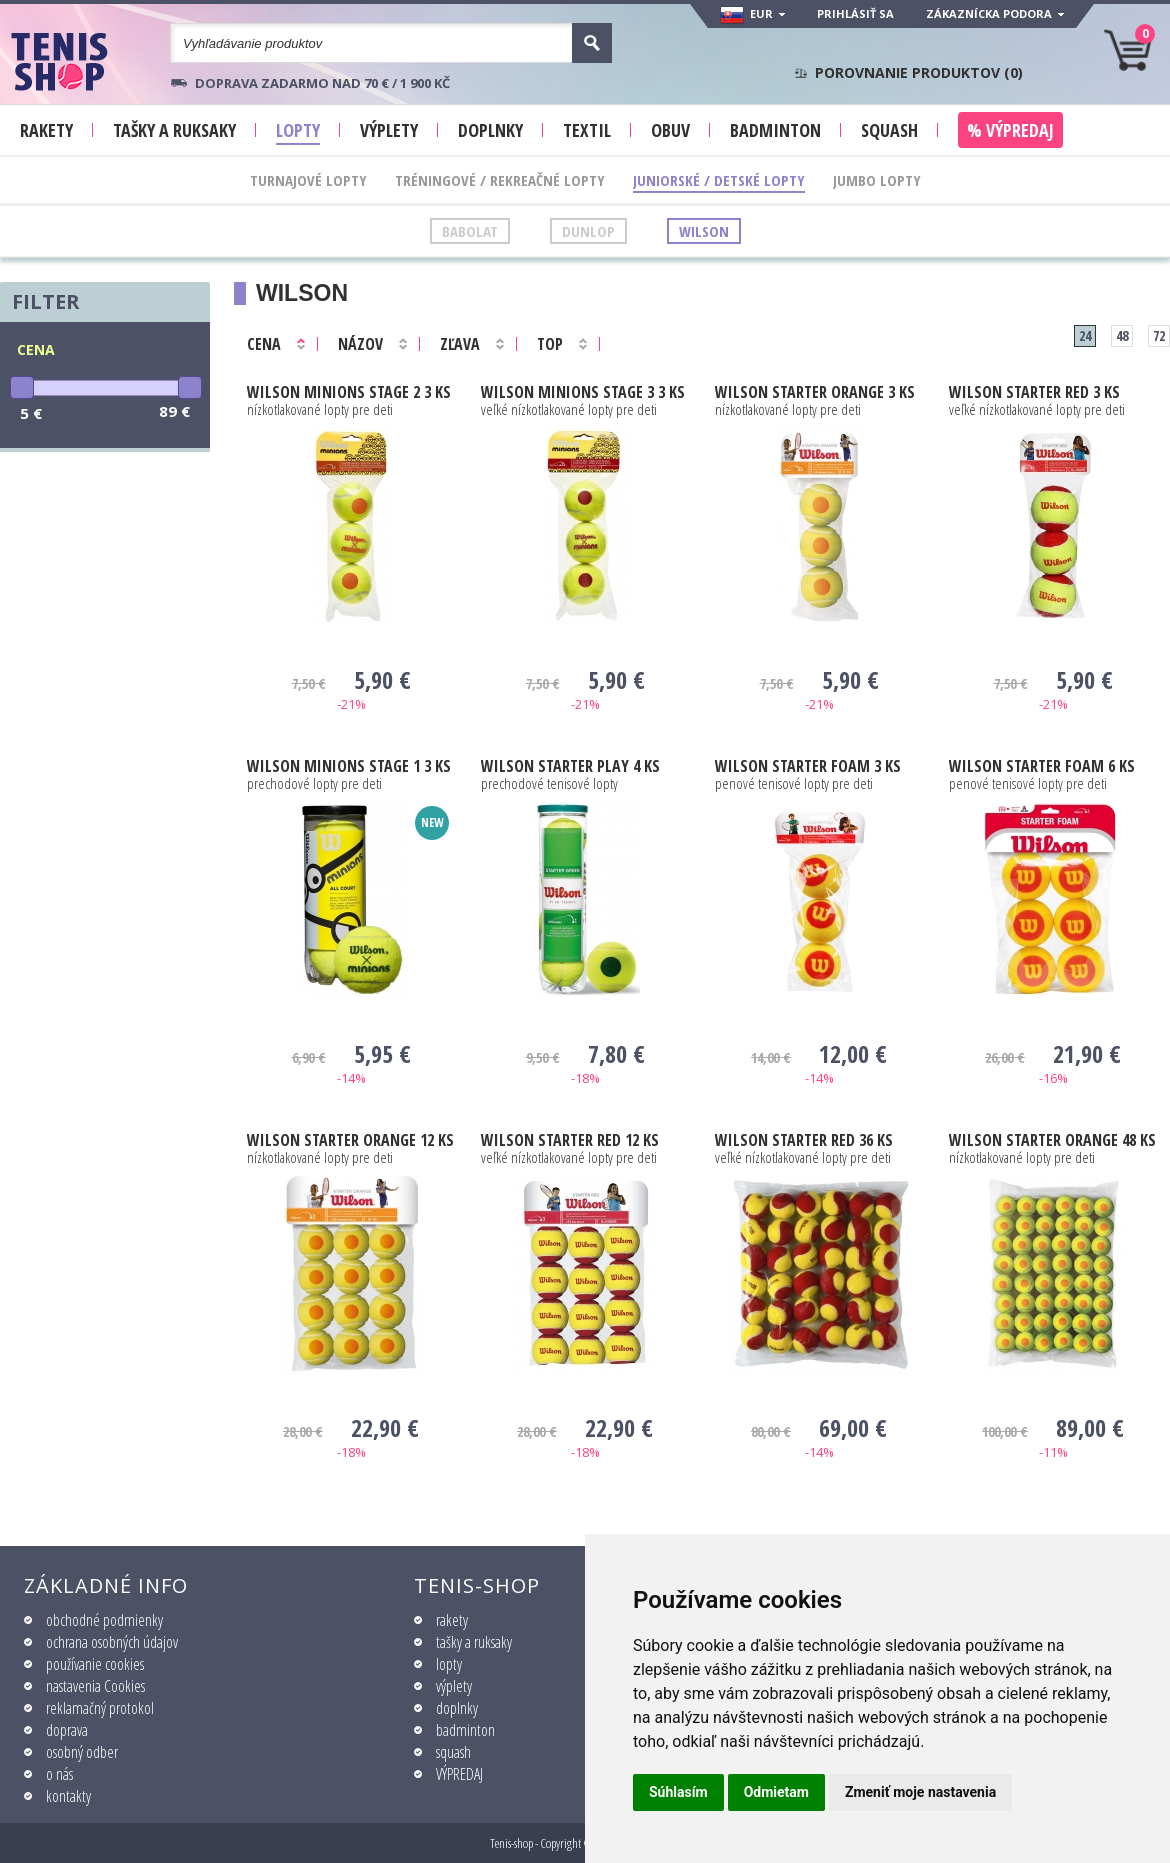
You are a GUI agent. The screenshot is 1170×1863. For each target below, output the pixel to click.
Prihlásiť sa (855, 13)
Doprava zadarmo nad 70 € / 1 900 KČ (322, 83)
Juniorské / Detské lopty (719, 180)
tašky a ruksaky (474, 1642)
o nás (59, 1774)
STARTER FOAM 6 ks (1042, 766)
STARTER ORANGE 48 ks (1052, 1140)
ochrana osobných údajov (112, 1642)
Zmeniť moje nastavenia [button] (920, 1792)
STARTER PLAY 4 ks (570, 766)
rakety (452, 1620)
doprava (67, 1730)
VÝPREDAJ (459, 1774)
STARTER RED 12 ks (570, 1140)
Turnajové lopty (308, 180)
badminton (465, 1730)
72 (1159, 335)
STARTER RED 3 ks (1034, 392)
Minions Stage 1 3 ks (349, 766)
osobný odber (82, 1752)
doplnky (457, 1708)
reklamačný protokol (100, 1708)
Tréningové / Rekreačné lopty (500, 180)
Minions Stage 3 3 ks (583, 392)
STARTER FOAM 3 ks (808, 766)
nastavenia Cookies (95, 1686)
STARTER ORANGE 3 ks (815, 392)
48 (1122, 335)
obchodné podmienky (104, 1620)
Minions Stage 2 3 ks (349, 392)
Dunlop (588, 231)
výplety (454, 1686)
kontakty (68, 1796)
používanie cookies (95, 1664)
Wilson (704, 231)
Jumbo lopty (877, 180)
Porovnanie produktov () (919, 73)
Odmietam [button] (776, 1792)
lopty (449, 1664)
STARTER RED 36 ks (804, 1140)
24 (1085, 335)
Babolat (470, 231)
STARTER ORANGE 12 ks (350, 1140)
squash (453, 1752)
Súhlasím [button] (678, 1792)
